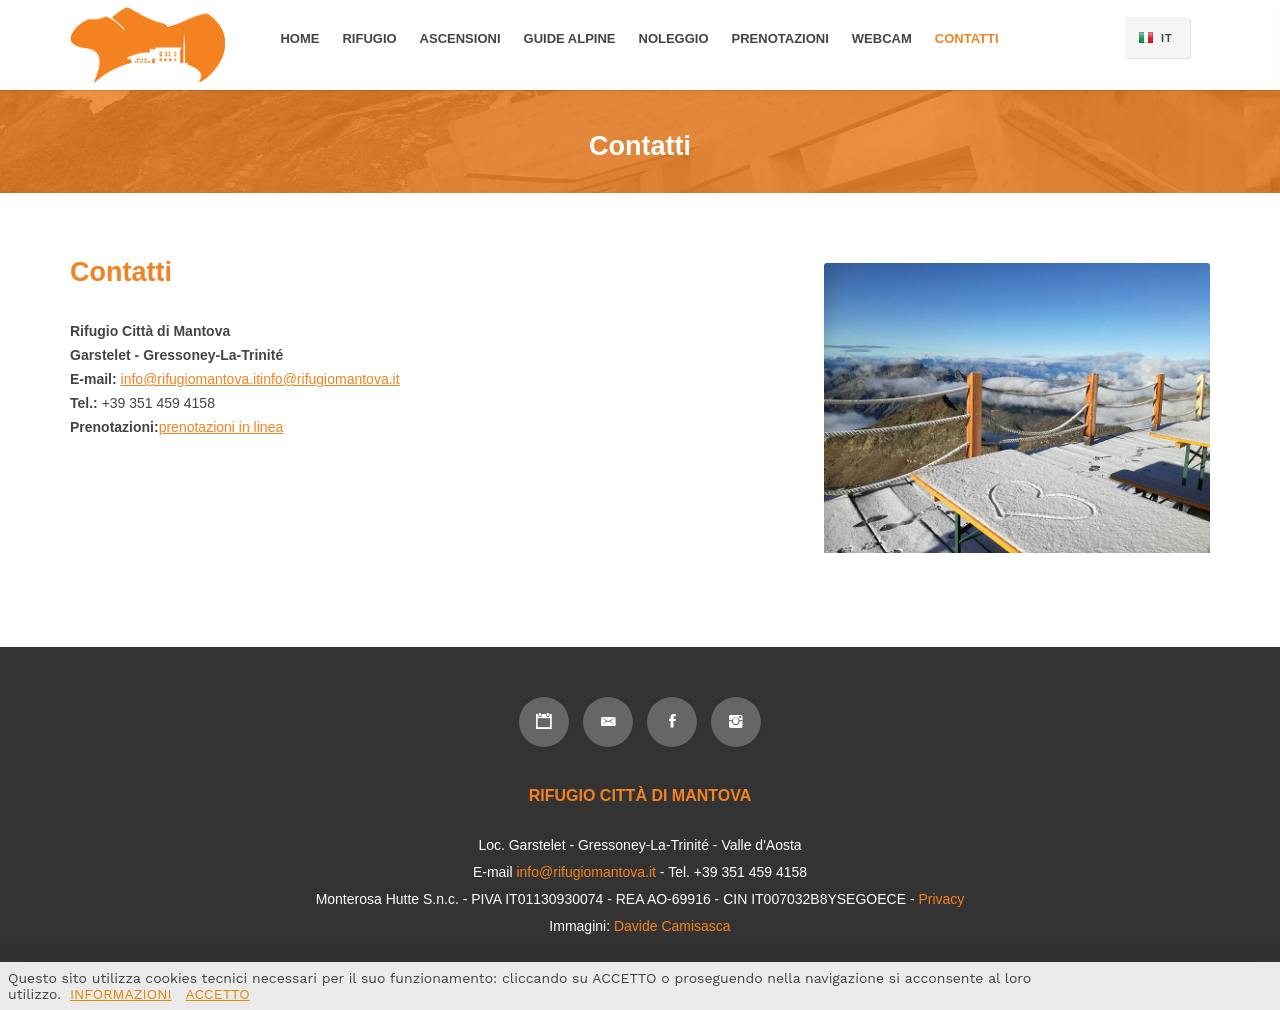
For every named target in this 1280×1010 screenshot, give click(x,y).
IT (1167, 38)
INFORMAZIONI (121, 994)
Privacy (941, 899)
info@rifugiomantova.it (586, 872)
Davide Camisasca (672, 926)
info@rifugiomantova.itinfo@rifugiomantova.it (260, 379)
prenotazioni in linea (221, 427)
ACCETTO (218, 994)
